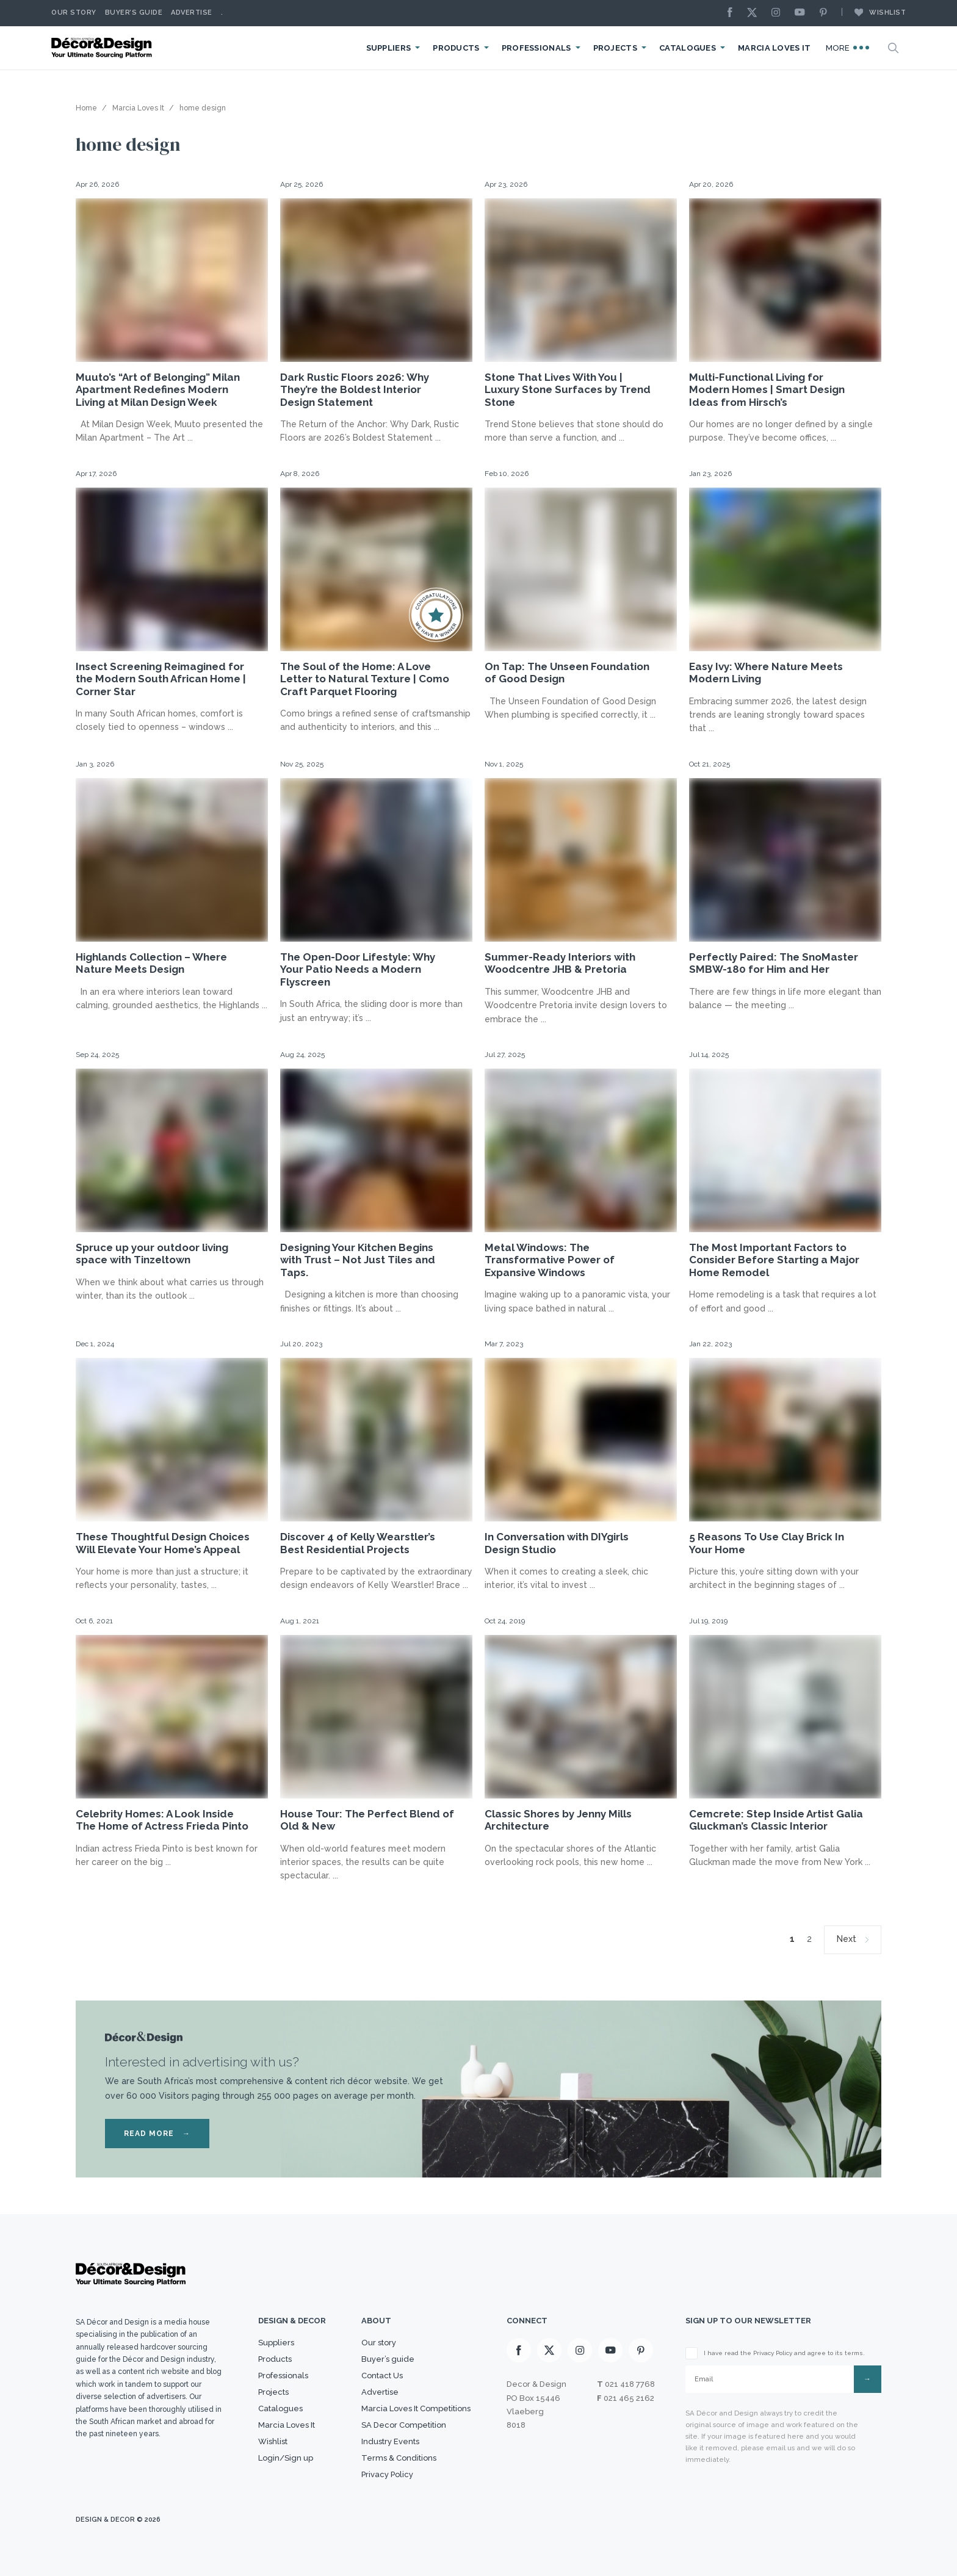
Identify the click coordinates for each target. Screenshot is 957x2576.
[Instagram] (778, 13)
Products (456, 47)
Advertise (191, 12)
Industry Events (390, 2441)
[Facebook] (733, 13)
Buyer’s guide (387, 2359)
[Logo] (103, 48)
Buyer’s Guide (134, 12)
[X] (755, 13)
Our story (73, 12)
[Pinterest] (826, 13)
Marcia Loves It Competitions (416, 2408)
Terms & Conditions (398, 2457)
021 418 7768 (630, 2384)
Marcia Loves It (774, 47)
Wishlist (874, 12)
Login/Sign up (285, 2457)
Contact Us (382, 2375)
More (848, 47)
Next (846, 1939)
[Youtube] (803, 13)
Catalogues (687, 47)
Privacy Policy (387, 2474)
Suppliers (388, 47)
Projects (615, 47)
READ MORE (157, 2133)
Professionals (536, 47)
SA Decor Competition (403, 2425)
